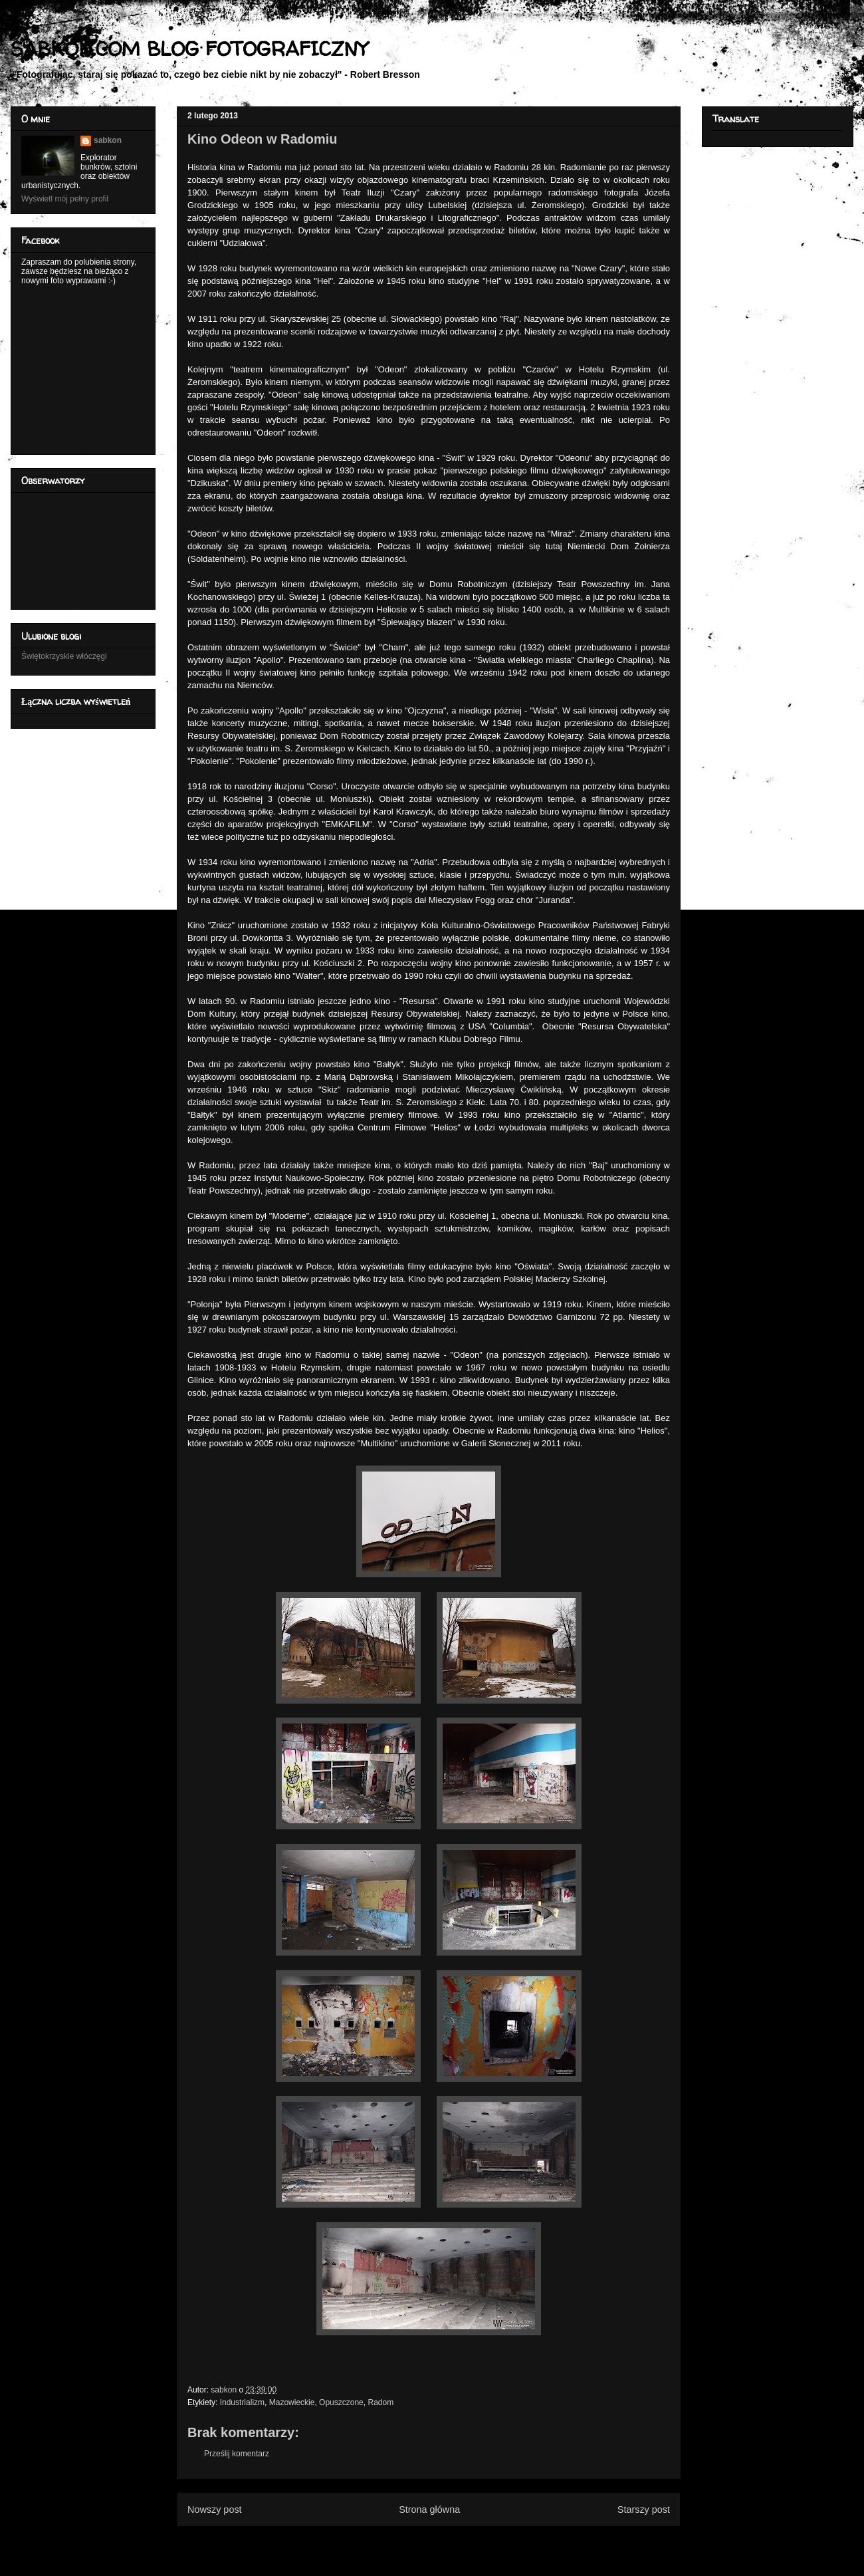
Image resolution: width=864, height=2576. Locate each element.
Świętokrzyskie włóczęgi (64, 656)
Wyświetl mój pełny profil (64, 198)
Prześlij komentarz (236, 2453)
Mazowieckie (292, 2402)
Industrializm (242, 2402)
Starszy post (643, 2509)
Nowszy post (214, 2509)
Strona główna (429, 2509)
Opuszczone (341, 2402)
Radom (380, 2402)
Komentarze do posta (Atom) (450, 2542)
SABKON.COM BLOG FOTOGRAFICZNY (189, 48)
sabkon (108, 140)
